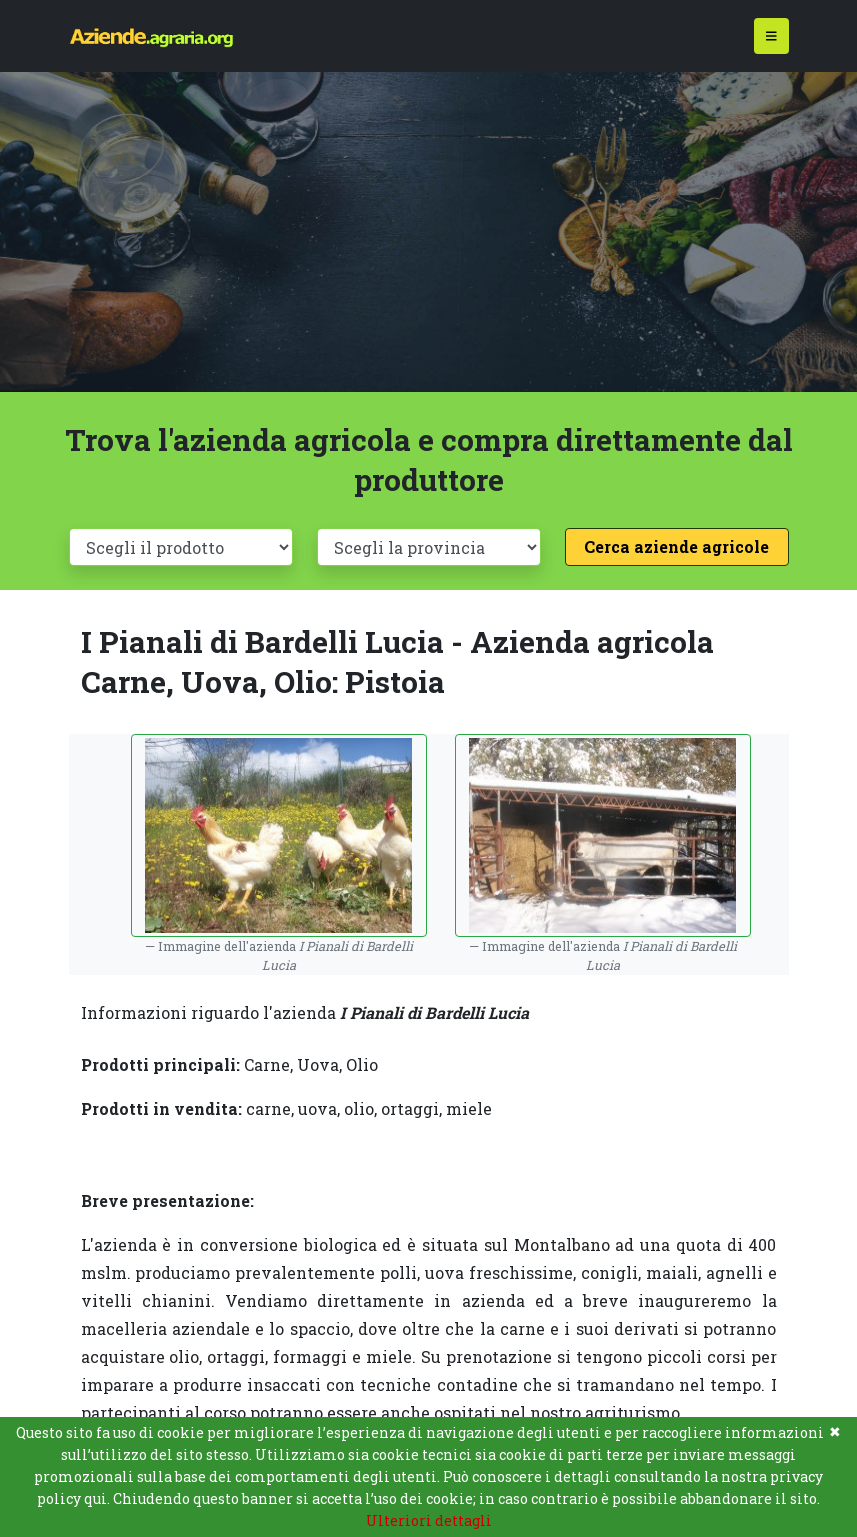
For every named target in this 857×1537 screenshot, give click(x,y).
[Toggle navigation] (771, 36)
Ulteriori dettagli (429, 1520)
